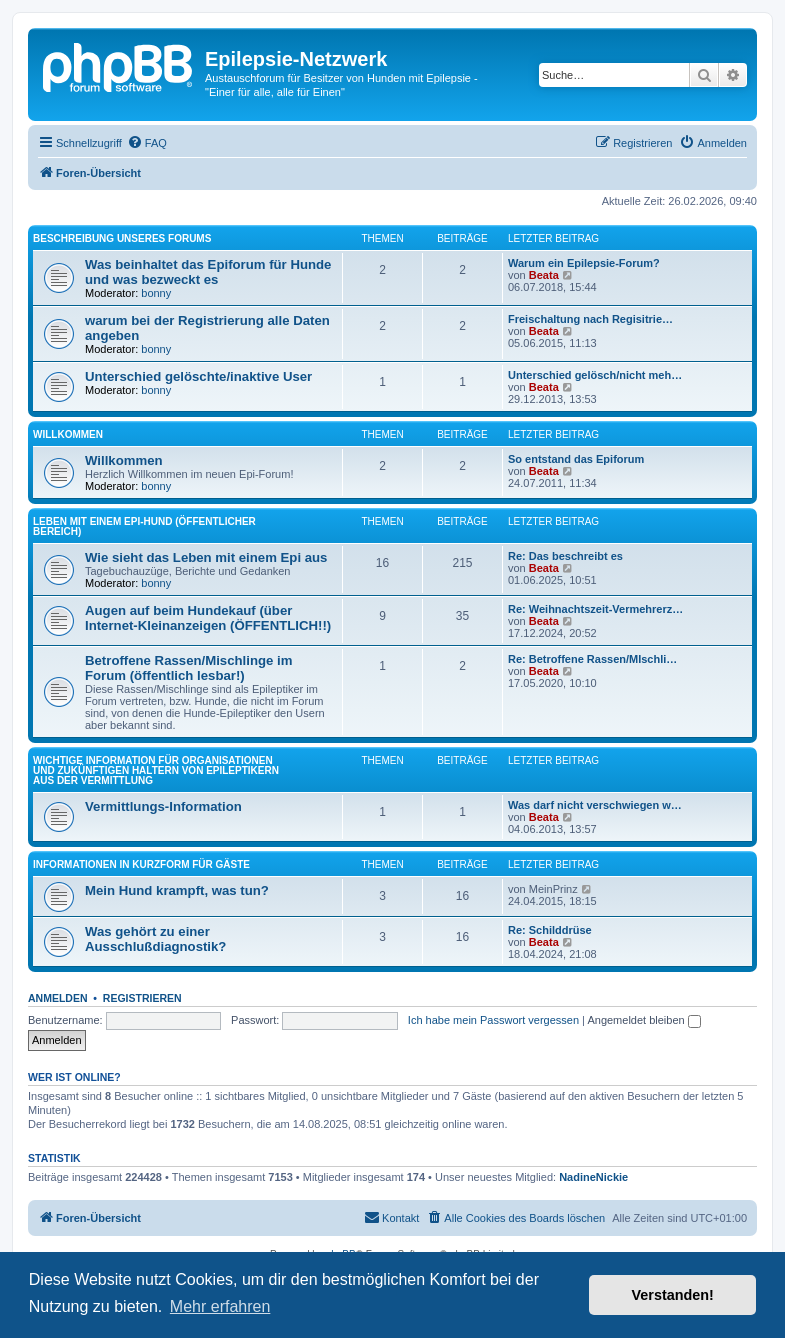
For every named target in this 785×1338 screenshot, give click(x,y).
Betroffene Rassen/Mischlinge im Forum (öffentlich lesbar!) (188, 668)
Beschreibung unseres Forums (122, 238)
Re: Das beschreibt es (565, 556)
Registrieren (142, 998)
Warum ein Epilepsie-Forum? (584, 263)
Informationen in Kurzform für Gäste (141, 864)
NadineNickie (593, 1177)
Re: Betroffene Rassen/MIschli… (592, 659)
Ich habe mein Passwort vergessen (493, 1020)
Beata (544, 275)
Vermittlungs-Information (163, 806)
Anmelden (58, 998)
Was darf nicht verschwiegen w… (595, 805)
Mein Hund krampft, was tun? (177, 890)
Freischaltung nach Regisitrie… (590, 319)
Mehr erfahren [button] (220, 1306)
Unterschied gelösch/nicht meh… (595, 375)
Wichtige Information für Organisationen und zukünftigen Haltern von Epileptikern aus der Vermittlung (156, 770)
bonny (156, 293)
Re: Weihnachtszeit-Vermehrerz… (595, 609)
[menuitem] (147, 143)
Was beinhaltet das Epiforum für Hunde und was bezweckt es (208, 272)
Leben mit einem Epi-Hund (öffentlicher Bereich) (144, 526)
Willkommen (68, 434)
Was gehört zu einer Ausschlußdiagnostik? (155, 939)
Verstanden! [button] (673, 1295)
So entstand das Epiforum (576, 459)
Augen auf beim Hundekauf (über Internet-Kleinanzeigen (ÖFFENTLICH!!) (208, 618)
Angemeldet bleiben (643, 1020)
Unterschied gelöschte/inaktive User (198, 376)
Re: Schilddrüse (550, 930)
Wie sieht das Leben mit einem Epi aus (206, 557)
